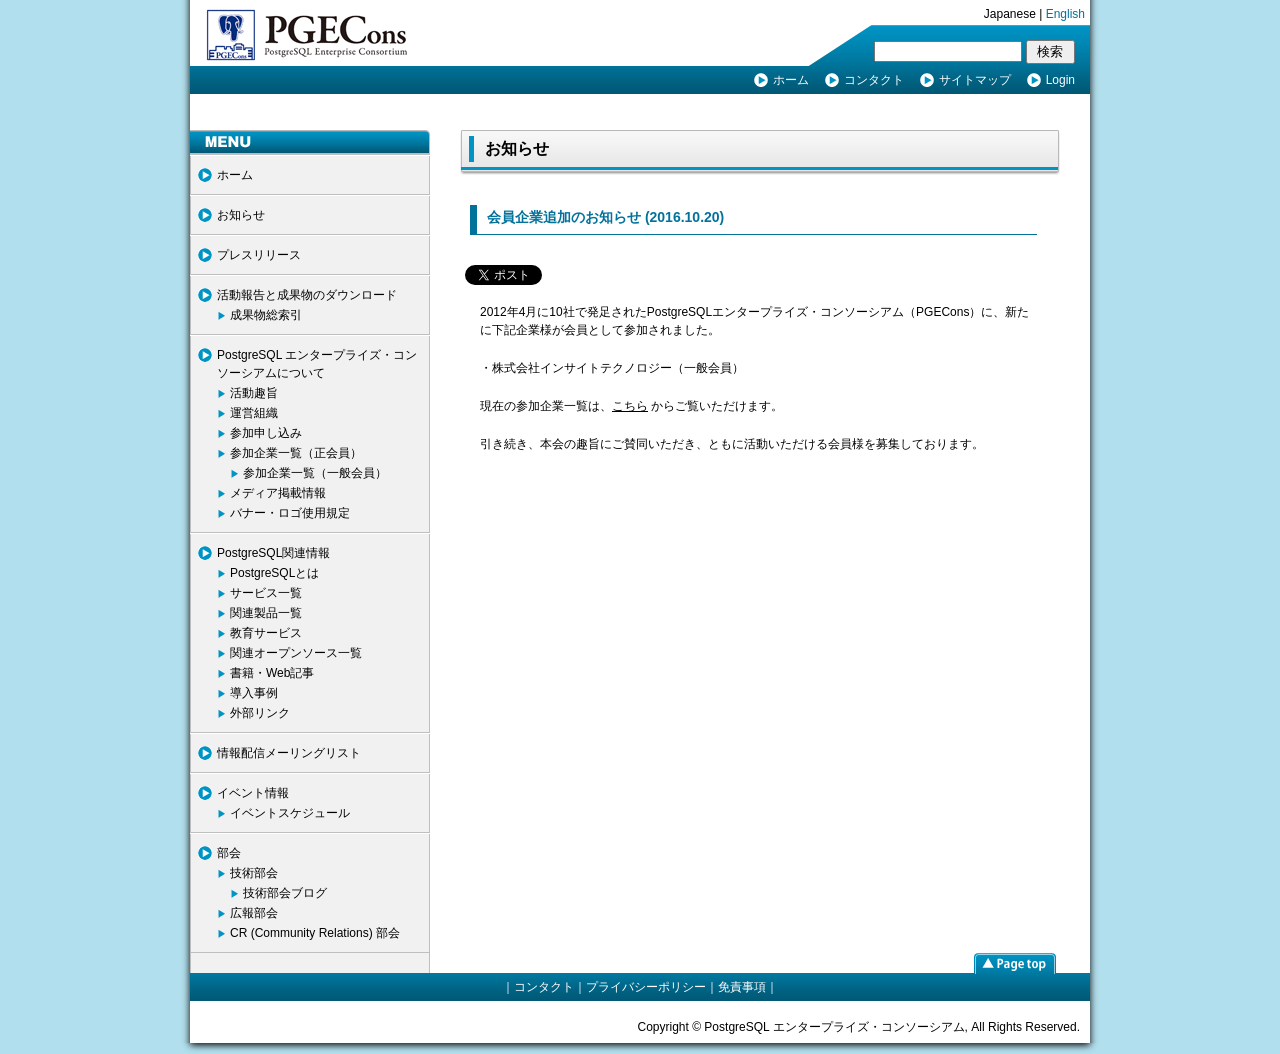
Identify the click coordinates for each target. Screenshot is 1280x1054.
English (1065, 14)
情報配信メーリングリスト (289, 753)
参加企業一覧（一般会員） (315, 473)
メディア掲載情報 (278, 493)
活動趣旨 (254, 393)
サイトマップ (975, 80)
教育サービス (266, 633)
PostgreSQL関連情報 (273, 553)
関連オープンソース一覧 (296, 653)
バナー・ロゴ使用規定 (290, 513)
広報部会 (254, 913)
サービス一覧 (266, 593)
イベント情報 (253, 793)
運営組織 (254, 413)
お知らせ (241, 215)
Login (1060, 80)
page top (1015, 963)
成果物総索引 (266, 315)
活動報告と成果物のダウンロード (307, 295)
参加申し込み (266, 433)
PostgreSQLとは (274, 573)
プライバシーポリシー (646, 987)
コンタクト (874, 80)
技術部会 (254, 873)
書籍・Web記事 (272, 673)
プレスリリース (259, 255)
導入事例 (254, 693)
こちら (630, 406)
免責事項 (742, 987)
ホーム (791, 80)
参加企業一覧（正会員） (296, 453)
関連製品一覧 (266, 613)
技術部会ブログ (285, 893)
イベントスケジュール (290, 813)
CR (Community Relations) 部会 (315, 933)
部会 (229, 853)
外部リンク (260, 713)
